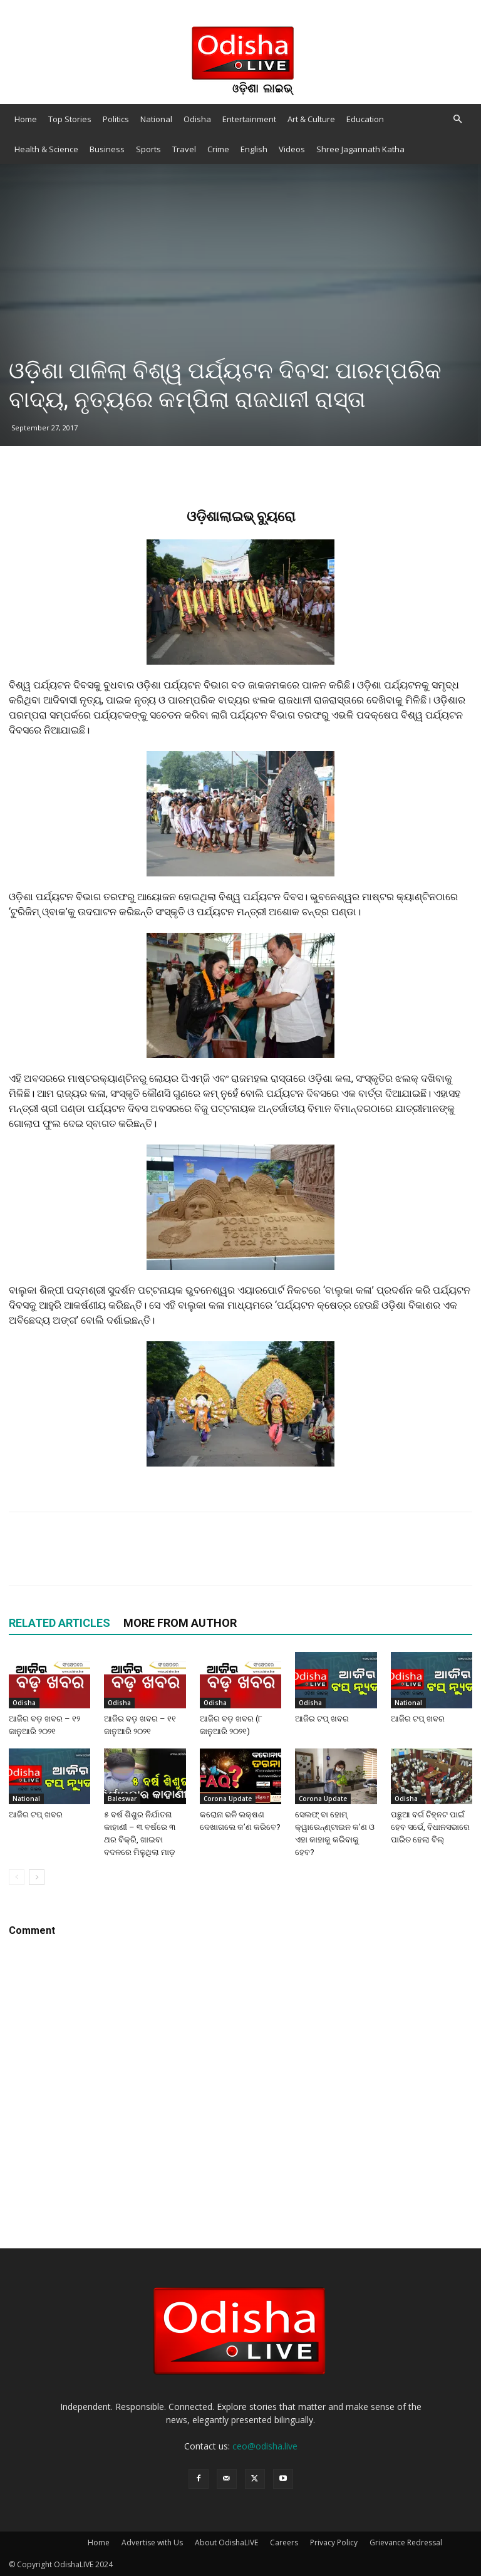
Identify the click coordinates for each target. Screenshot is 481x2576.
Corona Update (228, 1798)
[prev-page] (16, 1877)
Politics (116, 119)
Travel (184, 149)
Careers (284, 2542)
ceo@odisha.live (264, 2446)
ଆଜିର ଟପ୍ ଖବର (322, 1718)
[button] (457, 119)
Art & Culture (311, 119)
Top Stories (69, 119)
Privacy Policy (334, 2542)
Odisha (197, 119)
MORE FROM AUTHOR (180, 1622)
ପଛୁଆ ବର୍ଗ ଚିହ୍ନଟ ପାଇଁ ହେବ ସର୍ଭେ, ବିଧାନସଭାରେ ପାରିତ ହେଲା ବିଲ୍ (430, 1827)
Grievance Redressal (406, 2542)
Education (365, 119)
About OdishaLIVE (226, 2542)
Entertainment (249, 119)
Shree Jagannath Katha (360, 149)
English (253, 149)
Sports (148, 149)
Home (25, 119)
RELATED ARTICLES (59, 1622)
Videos (292, 149)
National (156, 119)
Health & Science (46, 149)
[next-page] (36, 1877)
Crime (218, 149)
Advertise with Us (152, 2542)
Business (107, 149)
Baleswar (122, 1798)
